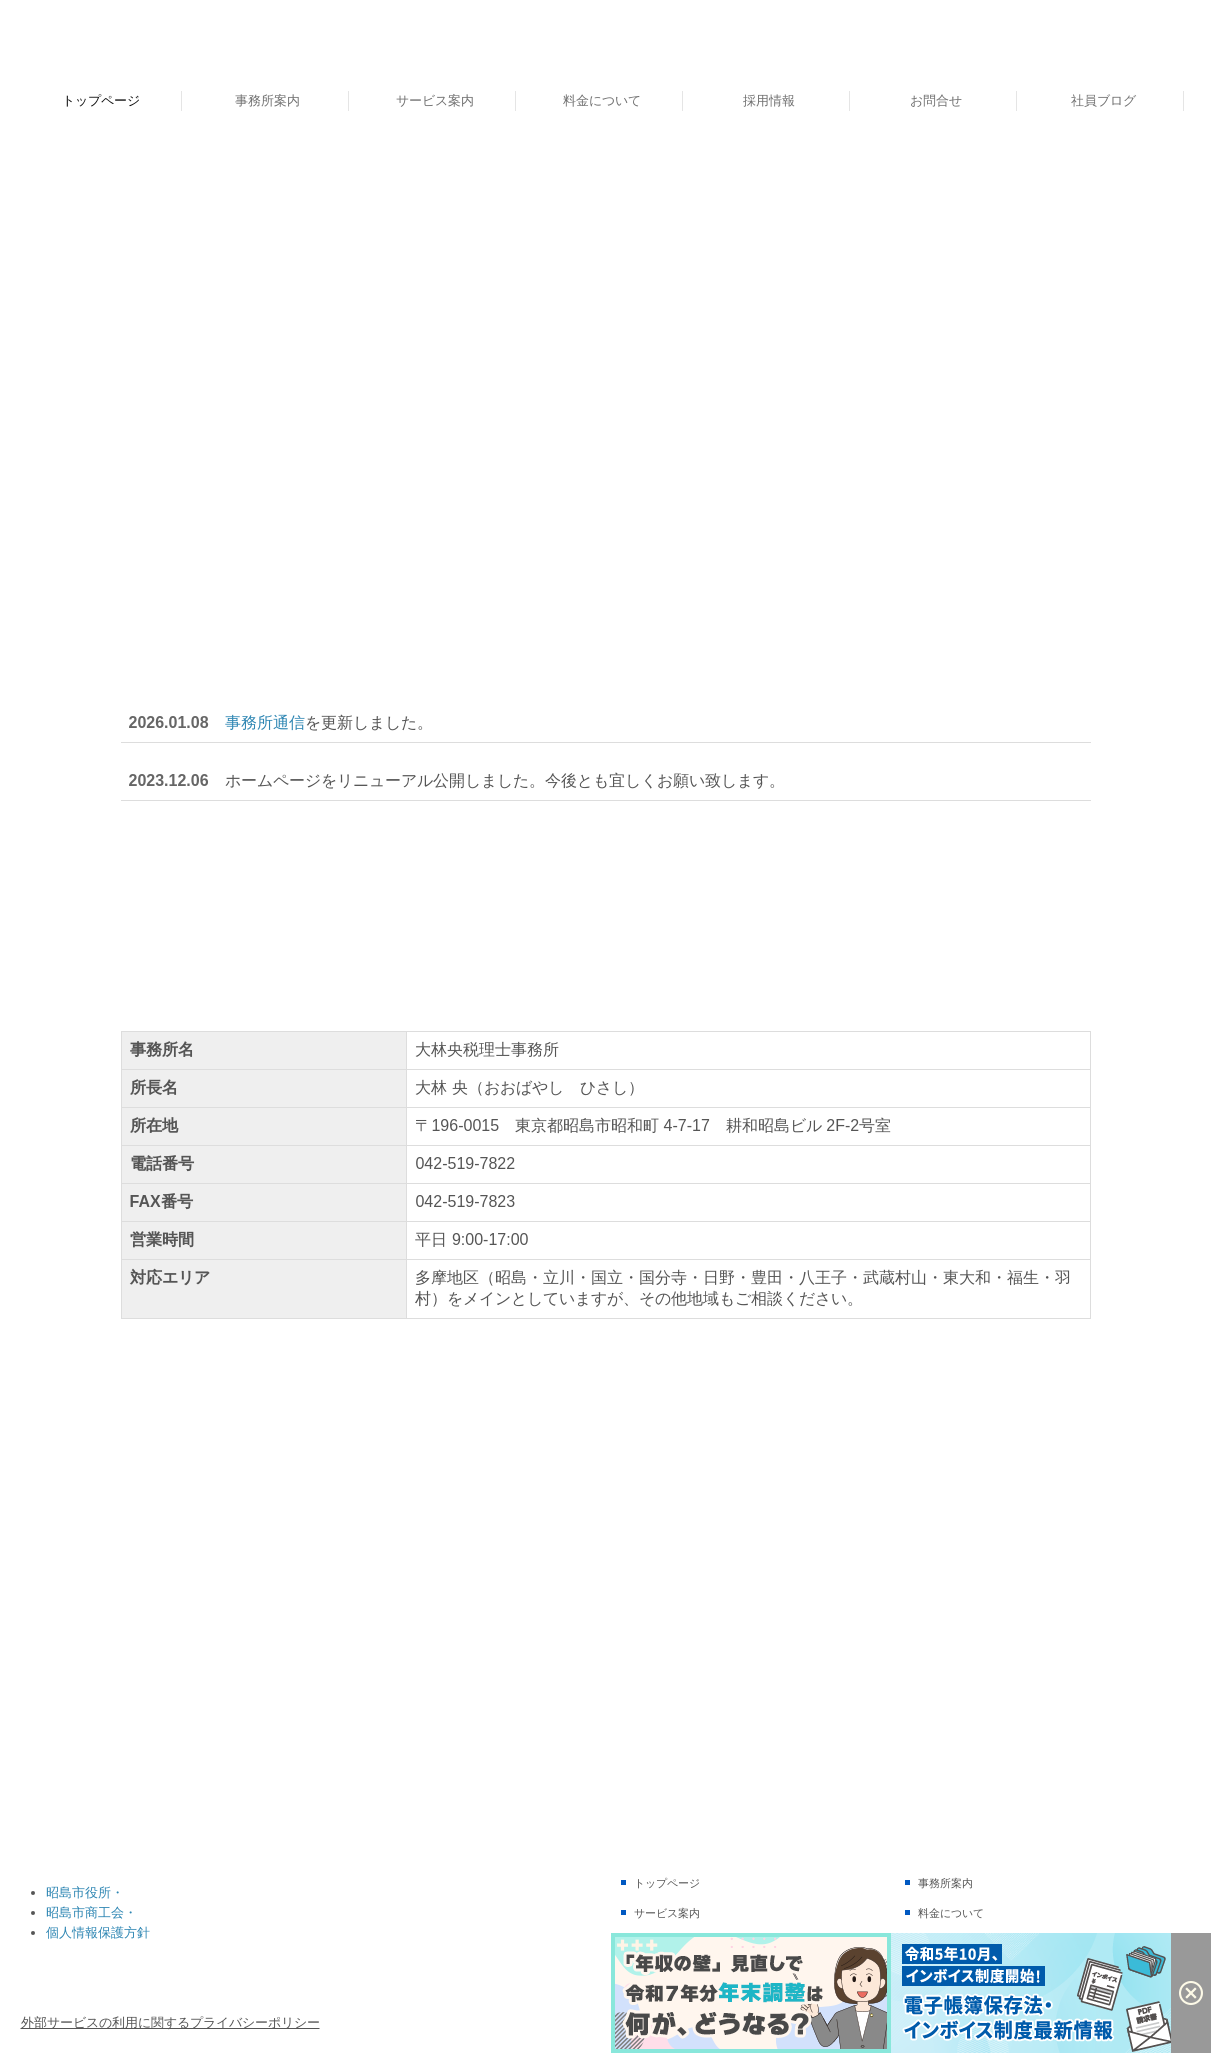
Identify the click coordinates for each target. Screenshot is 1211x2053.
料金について (602, 100)
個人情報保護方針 (98, 1932)
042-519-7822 (465, 1163)
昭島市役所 (78, 1892)
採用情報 (769, 100)
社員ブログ (1103, 100)
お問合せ (936, 100)
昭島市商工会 (85, 1912)
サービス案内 (435, 100)
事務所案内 (267, 100)
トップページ (101, 100)
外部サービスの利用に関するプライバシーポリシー (170, 2022)
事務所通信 (265, 722)
